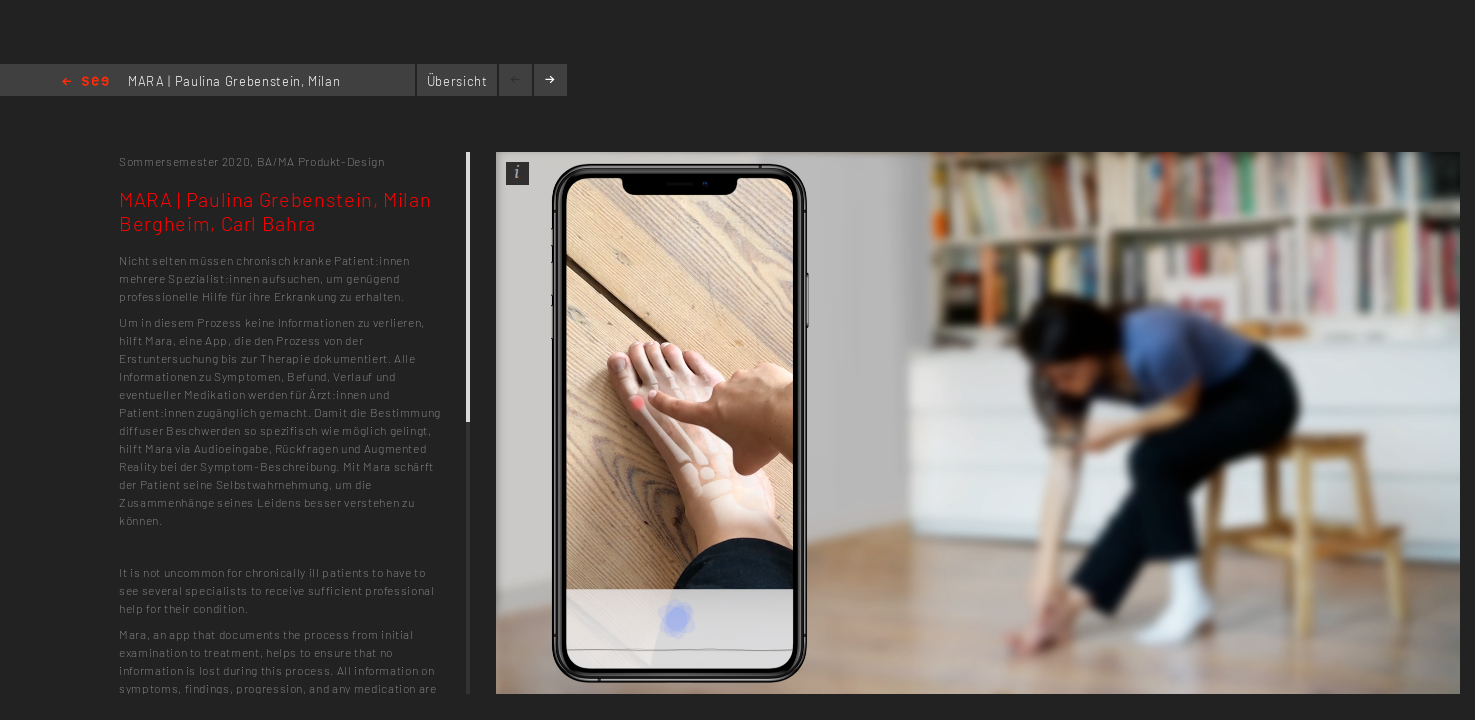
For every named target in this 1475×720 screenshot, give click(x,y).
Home (85, 82)
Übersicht (457, 81)
